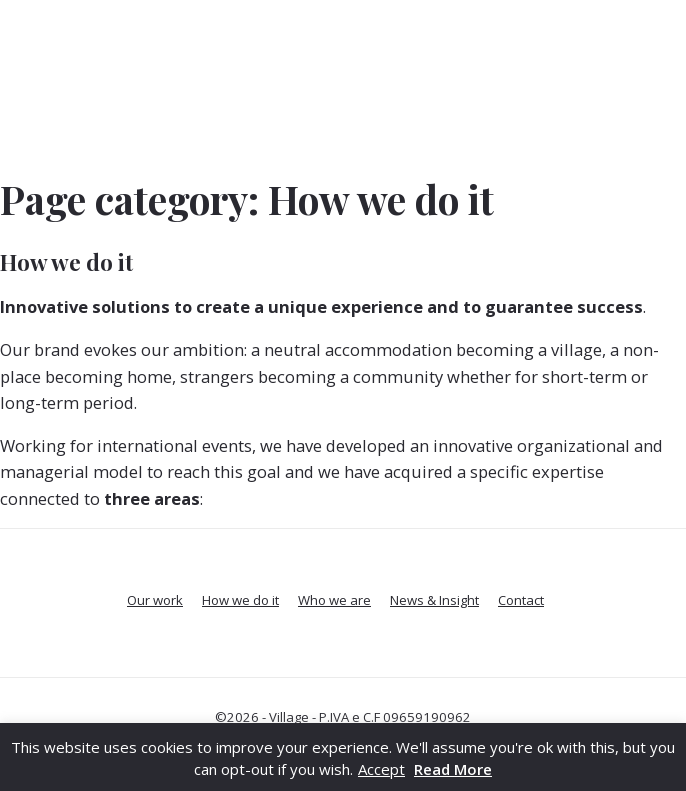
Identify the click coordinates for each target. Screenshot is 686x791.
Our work (155, 600)
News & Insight (434, 600)
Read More (453, 769)
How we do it (66, 262)
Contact (521, 600)
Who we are (334, 600)
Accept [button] (381, 769)
